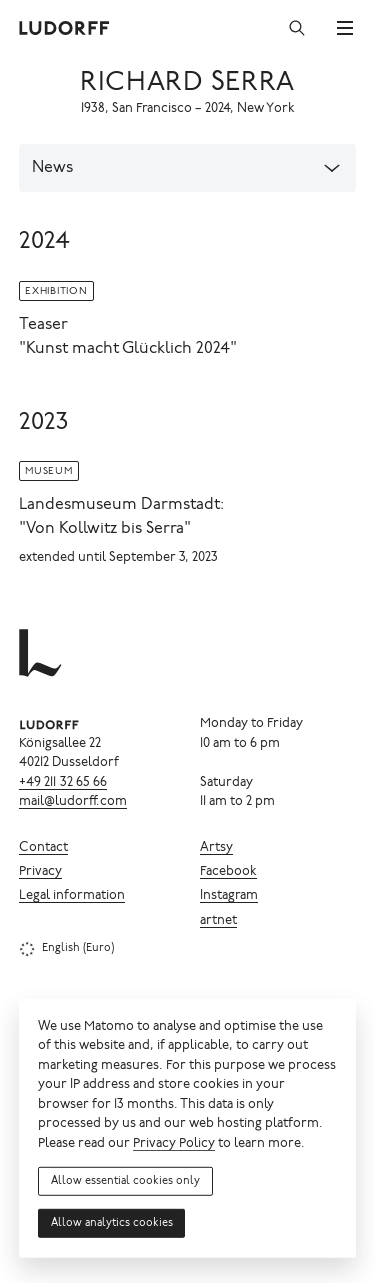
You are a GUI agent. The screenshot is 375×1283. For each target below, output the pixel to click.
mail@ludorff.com (73, 802)
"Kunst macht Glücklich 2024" (128, 349)
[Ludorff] (65, 28)
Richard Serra (187, 83)
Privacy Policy (174, 1144)
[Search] (297, 28)
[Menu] (345, 28)
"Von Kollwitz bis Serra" (105, 529)
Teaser (43, 325)
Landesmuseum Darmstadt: (121, 505)
